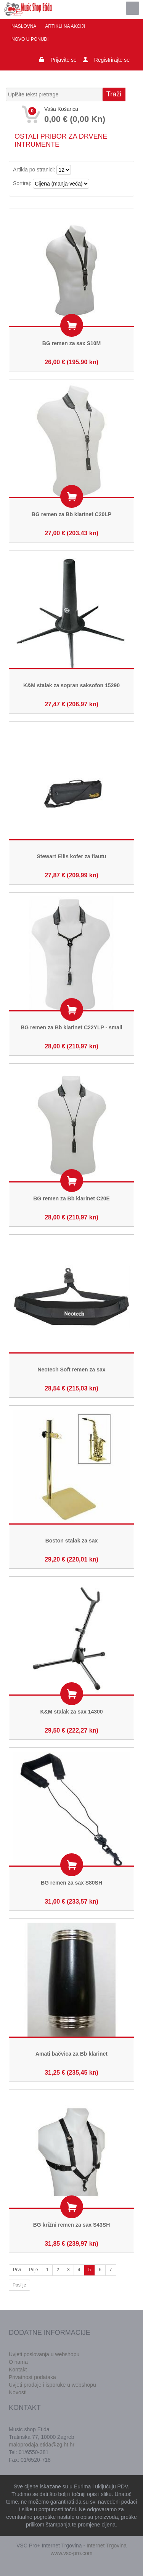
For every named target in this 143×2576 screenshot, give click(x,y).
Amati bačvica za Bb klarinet (71, 2054)
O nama (18, 2362)
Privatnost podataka (32, 2377)
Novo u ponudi (29, 39)
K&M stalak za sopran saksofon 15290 (71, 685)
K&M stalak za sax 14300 (71, 1712)
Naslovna (23, 26)
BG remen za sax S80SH (71, 1883)
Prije (33, 2269)
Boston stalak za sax (71, 1541)
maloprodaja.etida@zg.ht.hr (41, 2445)
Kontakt (18, 2369)
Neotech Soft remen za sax (71, 1369)
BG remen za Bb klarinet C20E (71, 1198)
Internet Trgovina (107, 2545)
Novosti (18, 2392)
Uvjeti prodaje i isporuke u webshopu (52, 2385)
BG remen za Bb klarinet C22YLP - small (71, 1027)
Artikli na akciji (65, 26)
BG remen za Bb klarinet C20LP (71, 514)
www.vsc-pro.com (72, 2553)
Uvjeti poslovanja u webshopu (44, 2354)
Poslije (19, 2285)
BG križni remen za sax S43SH (71, 2225)
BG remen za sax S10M (71, 343)
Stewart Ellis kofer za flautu (71, 856)
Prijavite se (63, 60)
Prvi (17, 2269)
